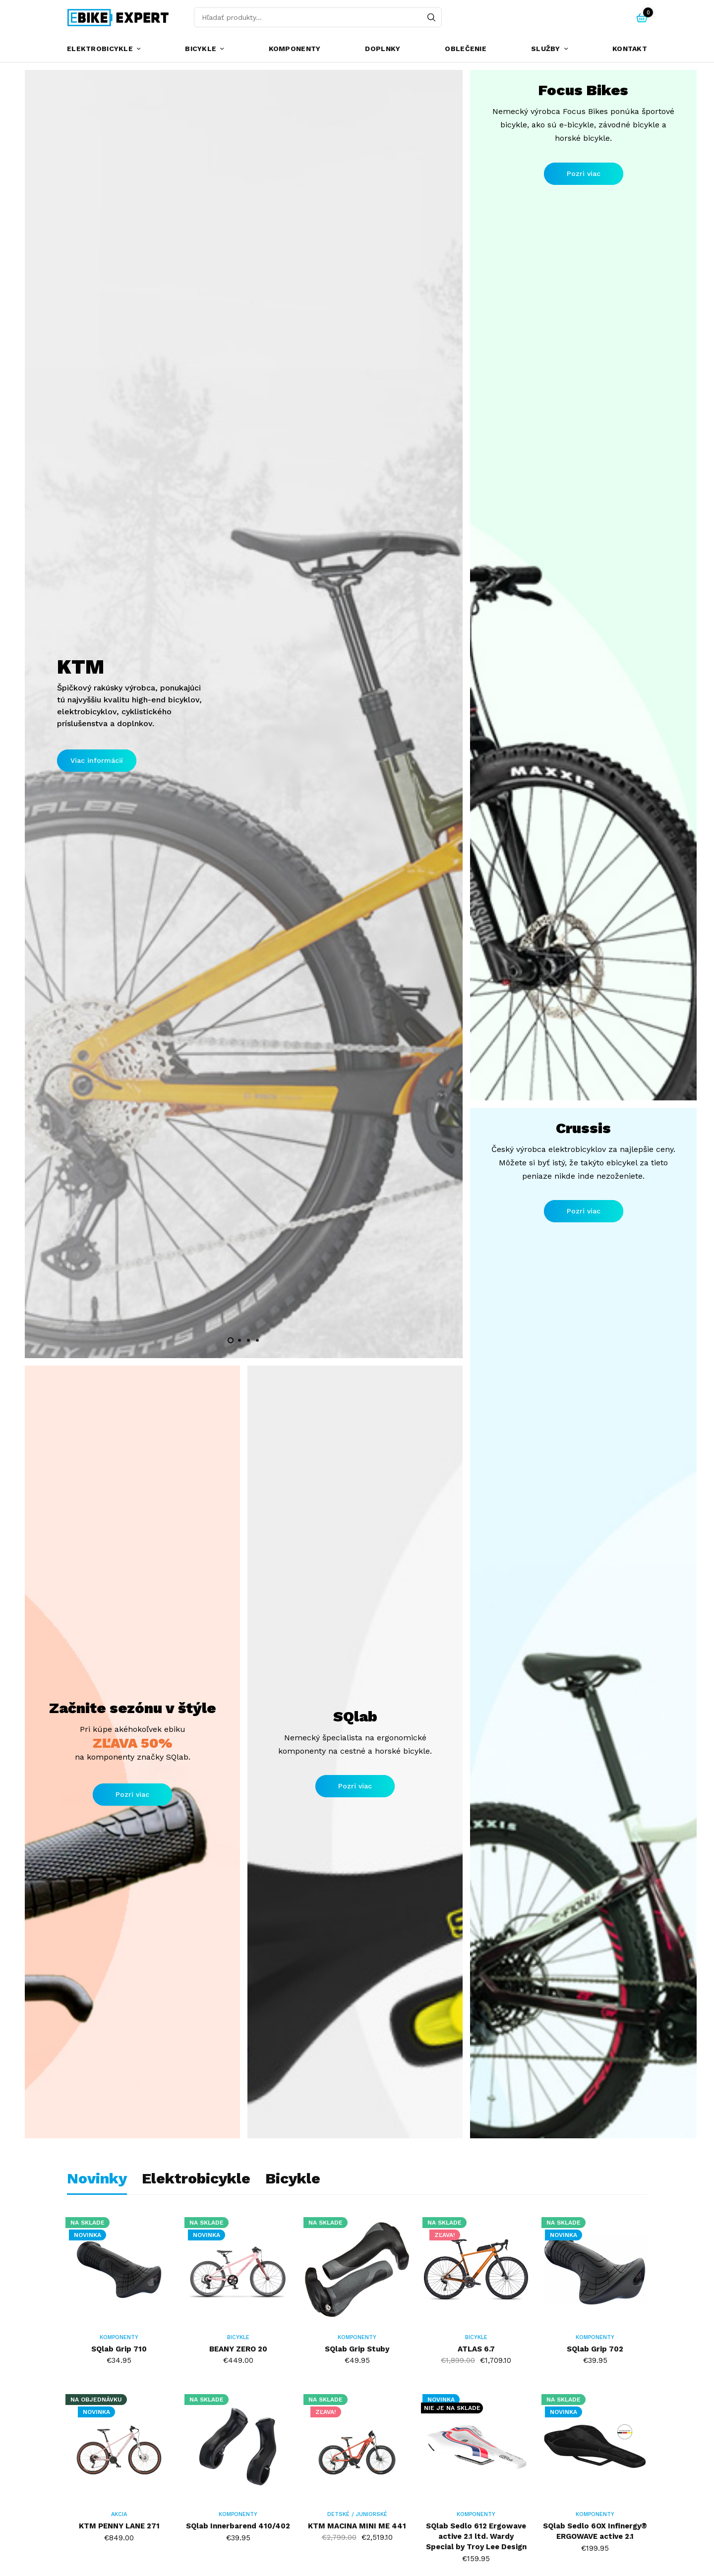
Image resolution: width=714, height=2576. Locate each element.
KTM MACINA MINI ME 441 (357, 2525)
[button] (96, 760)
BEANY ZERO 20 (238, 2349)
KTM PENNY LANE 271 (119, 2525)
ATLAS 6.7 (476, 2349)
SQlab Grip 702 (595, 2349)
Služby (545, 49)
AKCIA (119, 2514)
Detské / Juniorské (357, 2514)
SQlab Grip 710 (119, 2349)
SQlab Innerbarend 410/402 (238, 2525)
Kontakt (629, 49)
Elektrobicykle (100, 49)
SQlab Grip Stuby (357, 2349)
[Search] (431, 17)
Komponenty (295, 49)
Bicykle (200, 49)
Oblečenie (465, 49)
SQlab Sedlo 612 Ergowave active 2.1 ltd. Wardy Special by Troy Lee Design (476, 2536)
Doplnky (382, 49)
